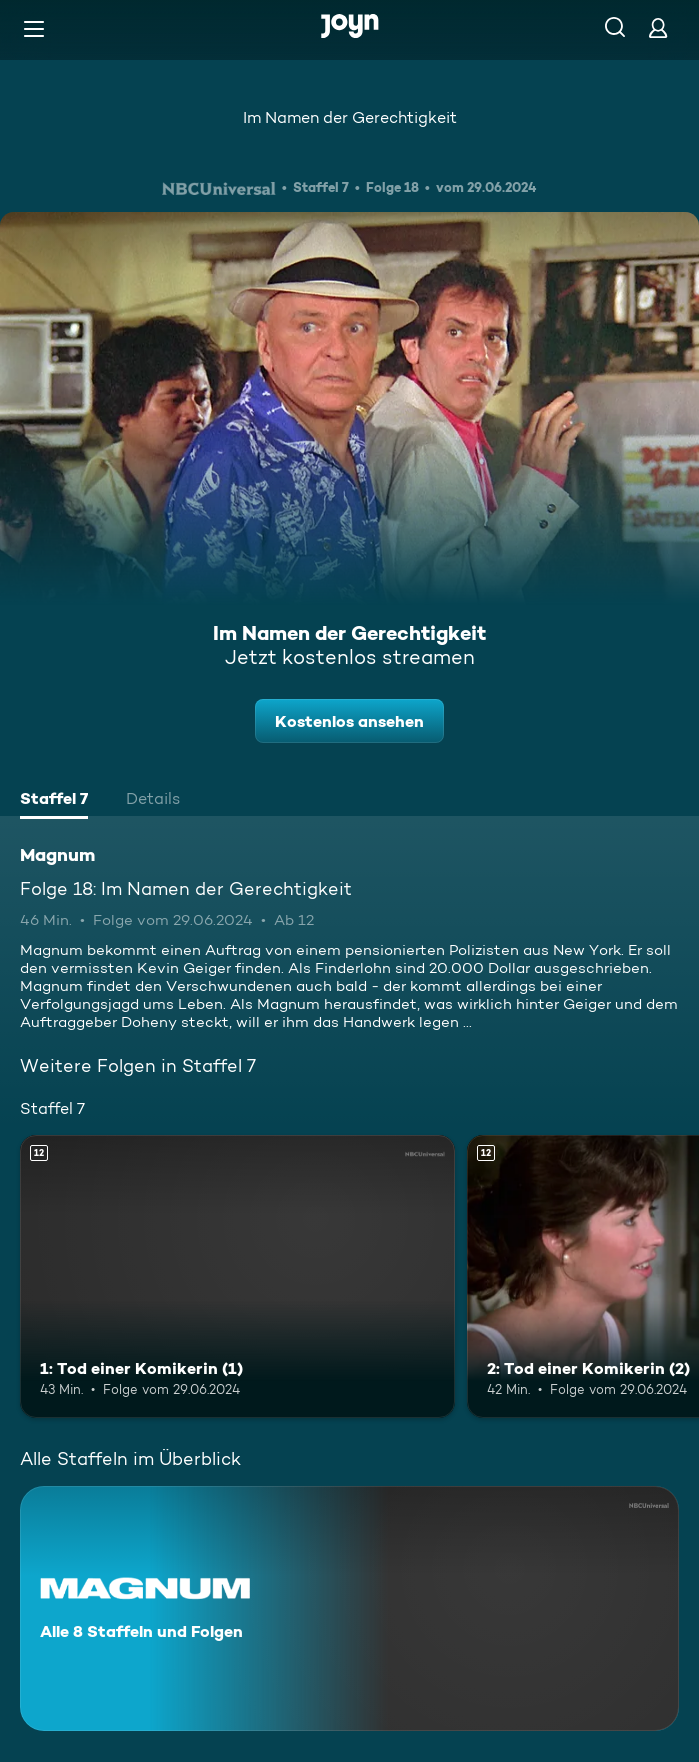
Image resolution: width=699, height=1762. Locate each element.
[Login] (658, 27)
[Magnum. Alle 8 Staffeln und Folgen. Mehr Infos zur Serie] (349, 1608)
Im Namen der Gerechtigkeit (350, 117)
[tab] (54, 801)
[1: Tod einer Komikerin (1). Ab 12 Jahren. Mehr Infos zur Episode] (237, 1276)
